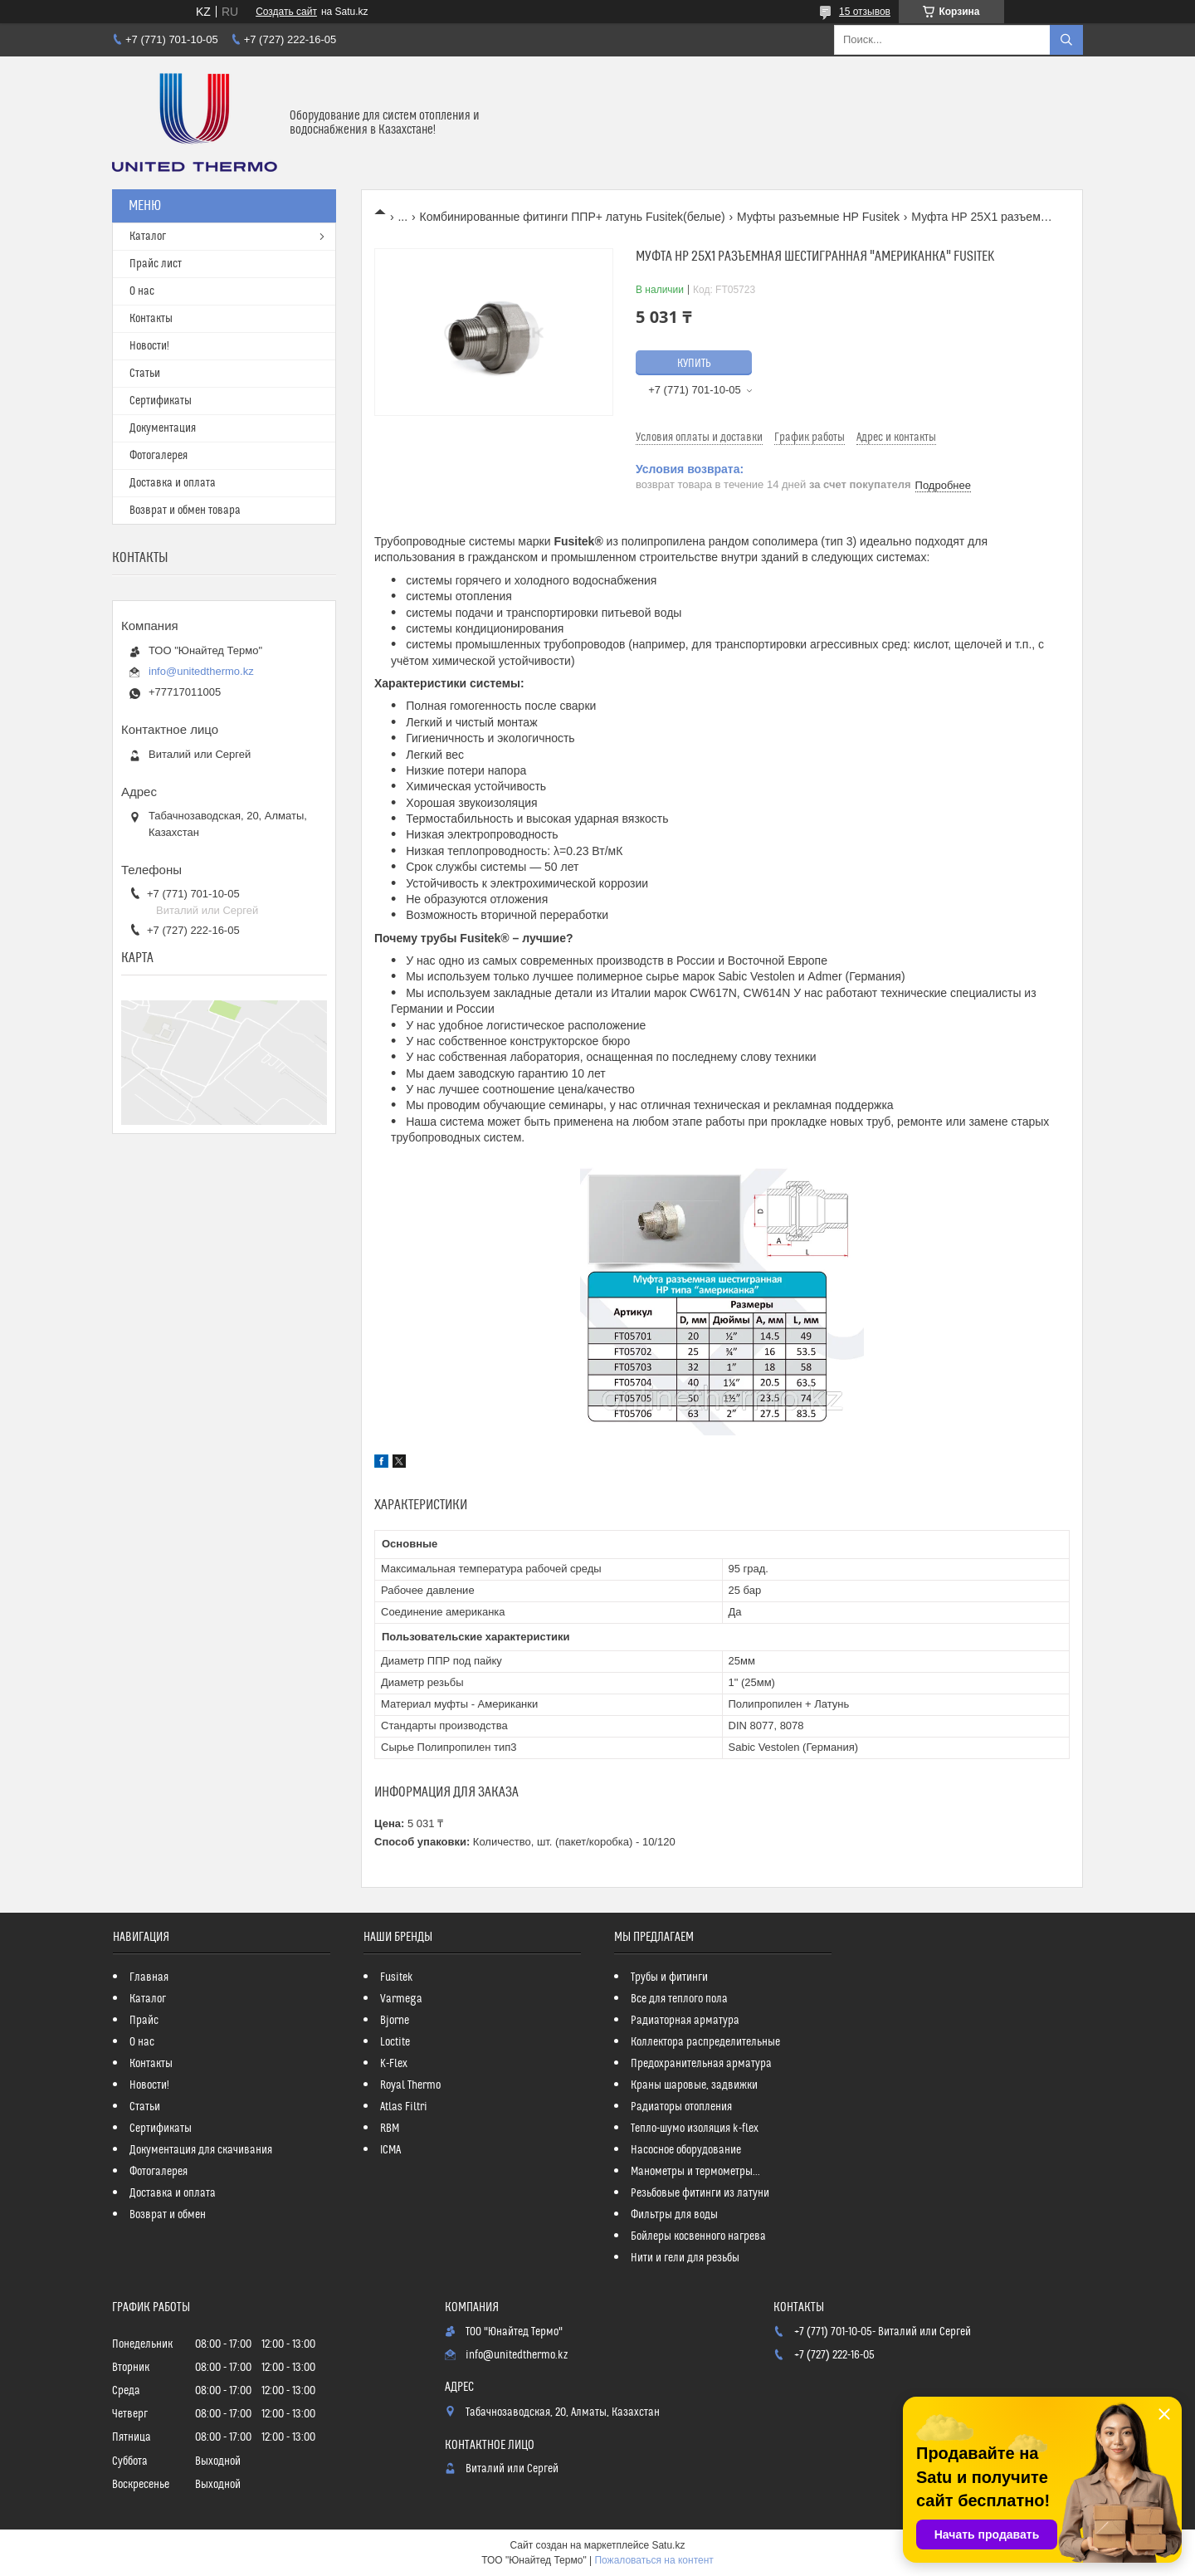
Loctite (395, 2042)
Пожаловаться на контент (653, 2560)
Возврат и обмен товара (185, 510)
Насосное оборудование (686, 2150)
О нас (141, 291)
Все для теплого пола (679, 1999)
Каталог (147, 236)
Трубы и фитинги (669, 1977)
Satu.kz (668, 2545)
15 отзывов (864, 11)
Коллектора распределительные (705, 2042)
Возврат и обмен (167, 2215)
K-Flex (393, 2063)
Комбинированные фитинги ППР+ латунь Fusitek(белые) (572, 216)
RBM (389, 2128)
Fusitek (396, 1977)
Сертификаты (160, 401)
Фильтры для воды (674, 2215)
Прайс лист (155, 264)
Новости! (149, 346)
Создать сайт (286, 11)
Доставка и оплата (172, 483)
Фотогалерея (158, 455)
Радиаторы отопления (681, 2107)
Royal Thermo (410, 2085)
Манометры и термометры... (695, 2171)
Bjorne (394, 2020)
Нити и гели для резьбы (685, 2258)
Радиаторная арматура (685, 2020)
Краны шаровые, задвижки (694, 2085)
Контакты (151, 318)
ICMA (390, 2150)
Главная (148, 1977)
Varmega (401, 1999)
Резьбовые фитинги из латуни (700, 2193)
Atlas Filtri (403, 2107)
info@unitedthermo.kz (201, 671)
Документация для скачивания (200, 2150)
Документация (162, 428)
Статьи (144, 373)
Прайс (144, 2020)
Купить (694, 363)
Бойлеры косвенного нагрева (698, 2236)
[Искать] (1066, 40)
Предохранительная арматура (701, 2063)
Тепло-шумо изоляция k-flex (694, 2128)
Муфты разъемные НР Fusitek (818, 216)
